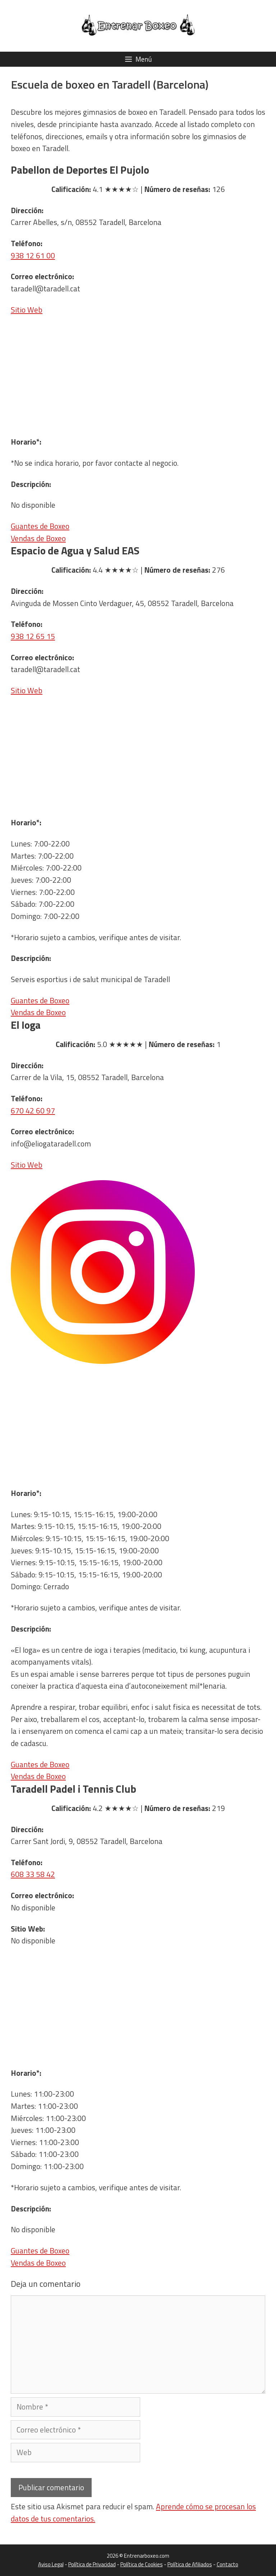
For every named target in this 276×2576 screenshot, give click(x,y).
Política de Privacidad (92, 2564)
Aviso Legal (51, 2564)
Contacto (227, 2564)
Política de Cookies (141, 2564)
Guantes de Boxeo (40, 526)
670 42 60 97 (33, 1110)
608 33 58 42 (33, 1874)
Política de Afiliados (189, 2564)
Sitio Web (26, 309)
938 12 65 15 (33, 636)
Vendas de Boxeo (38, 538)
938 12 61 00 (33, 255)
